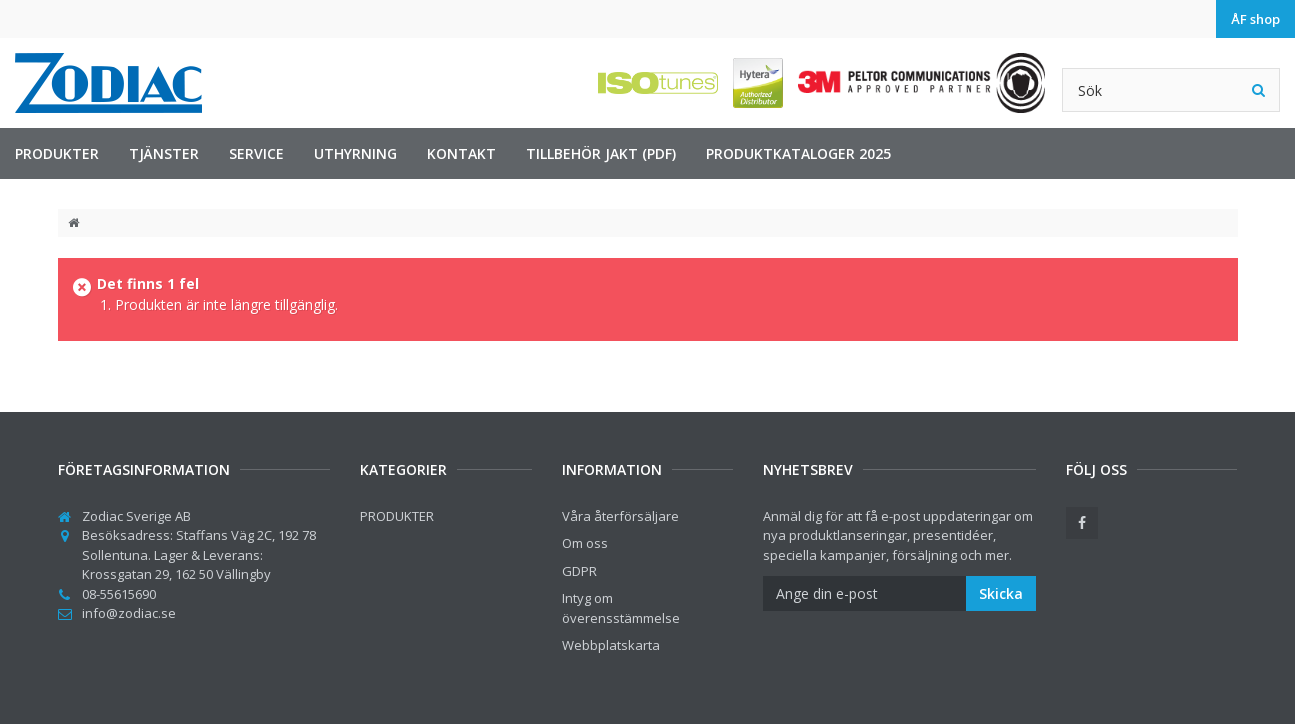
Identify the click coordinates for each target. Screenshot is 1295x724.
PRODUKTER (57, 153)
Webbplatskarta (611, 645)
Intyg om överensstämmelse (621, 608)
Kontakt (461, 153)
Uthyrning (355, 153)
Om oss (585, 543)
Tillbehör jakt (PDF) (601, 153)
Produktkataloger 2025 (798, 153)
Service (256, 153)
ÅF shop (1255, 19)
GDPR (579, 571)
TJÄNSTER (164, 153)
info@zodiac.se (129, 613)
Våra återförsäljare (620, 516)
